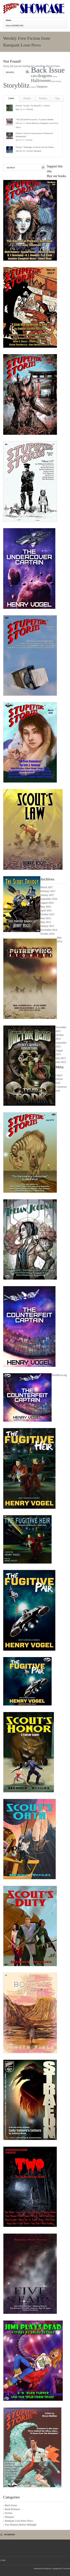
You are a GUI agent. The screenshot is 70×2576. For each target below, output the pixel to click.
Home (8, 20)
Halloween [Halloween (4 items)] (41, 80)
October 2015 (47, 914)
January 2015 (47, 926)
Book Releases (33, 123)
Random (43, 98)
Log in (58, 1075)
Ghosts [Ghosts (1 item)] (55, 76)
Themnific (66, 2569)
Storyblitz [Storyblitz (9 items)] (16, 85)
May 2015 (45, 922)
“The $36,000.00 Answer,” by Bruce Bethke (35, 119)
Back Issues (11, 2505)
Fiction (30, 109)
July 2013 (60, 1058)
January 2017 (47, 895)
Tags (57, 98)
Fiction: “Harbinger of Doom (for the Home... (35, 147)
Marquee (37, 151)
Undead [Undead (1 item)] (32, 87)
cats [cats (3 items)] (34, 76)
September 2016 (48, 898)
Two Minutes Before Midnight (20, 2524)
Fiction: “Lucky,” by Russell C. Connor (33, 105)
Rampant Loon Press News (19, 2520)
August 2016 (47, 902)
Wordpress (47, 2569)
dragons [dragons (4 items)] (45, 75)
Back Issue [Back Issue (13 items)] (48, 70)
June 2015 (45, 918)
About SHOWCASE (14, 26)
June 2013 (60, 1062)
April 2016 (46, 910)
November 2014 (48, 929)
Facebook (9, 2535)
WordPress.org (59, 1375)
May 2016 (45, 906)
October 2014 (47, 933)
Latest (11, 98)
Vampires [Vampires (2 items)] (41, 86)
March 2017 (46, 887)
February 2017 (47, 891)
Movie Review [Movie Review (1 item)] (56, 81)
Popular (27, 98)
